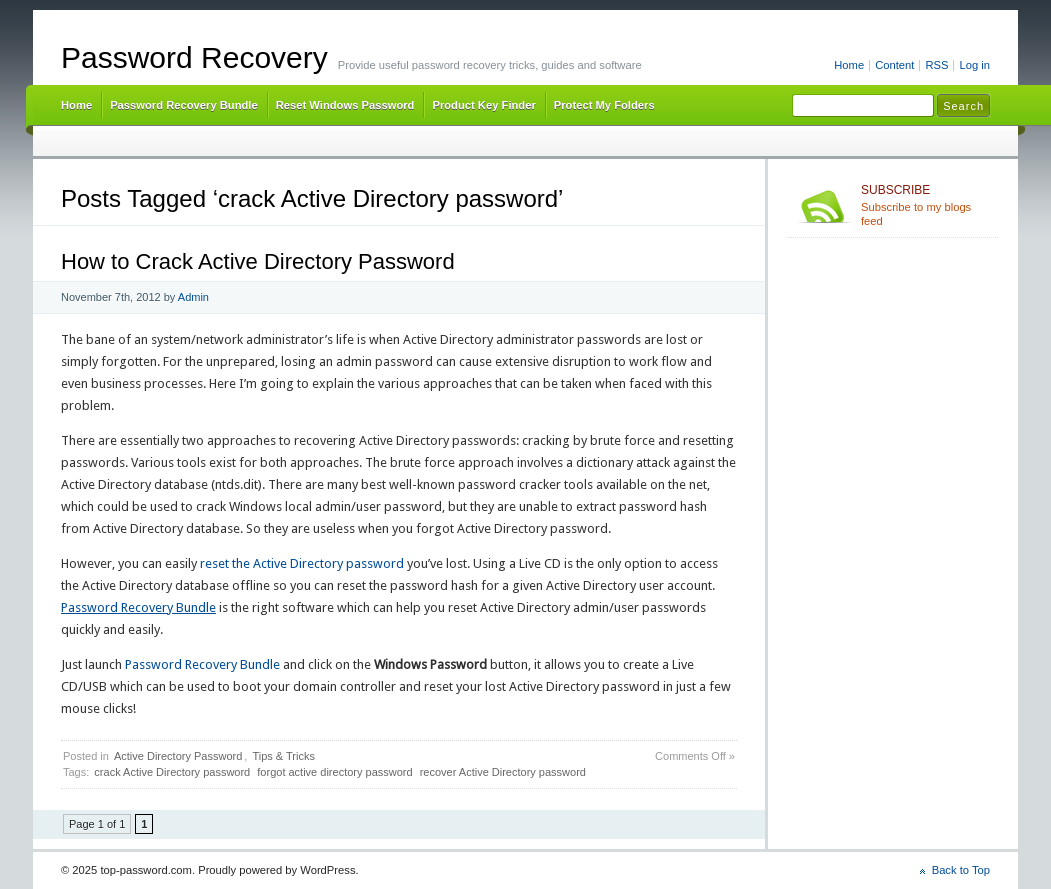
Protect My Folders (604, 105)
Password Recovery (194, 57)
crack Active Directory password (172, 772)
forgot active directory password (334, 772)
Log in (974, 65)
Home (849, 65)
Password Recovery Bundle (184, 105)
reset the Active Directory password (302, 563)
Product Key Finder (483, 105)
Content (894, 65)
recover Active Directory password (503, 772)
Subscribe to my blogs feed (925, 205)
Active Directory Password (178, 756)
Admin (193, 297)
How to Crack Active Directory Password (258, 261)
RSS (936, 65)
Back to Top (961, 870)
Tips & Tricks (283, 756)
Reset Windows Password (345, 105)
